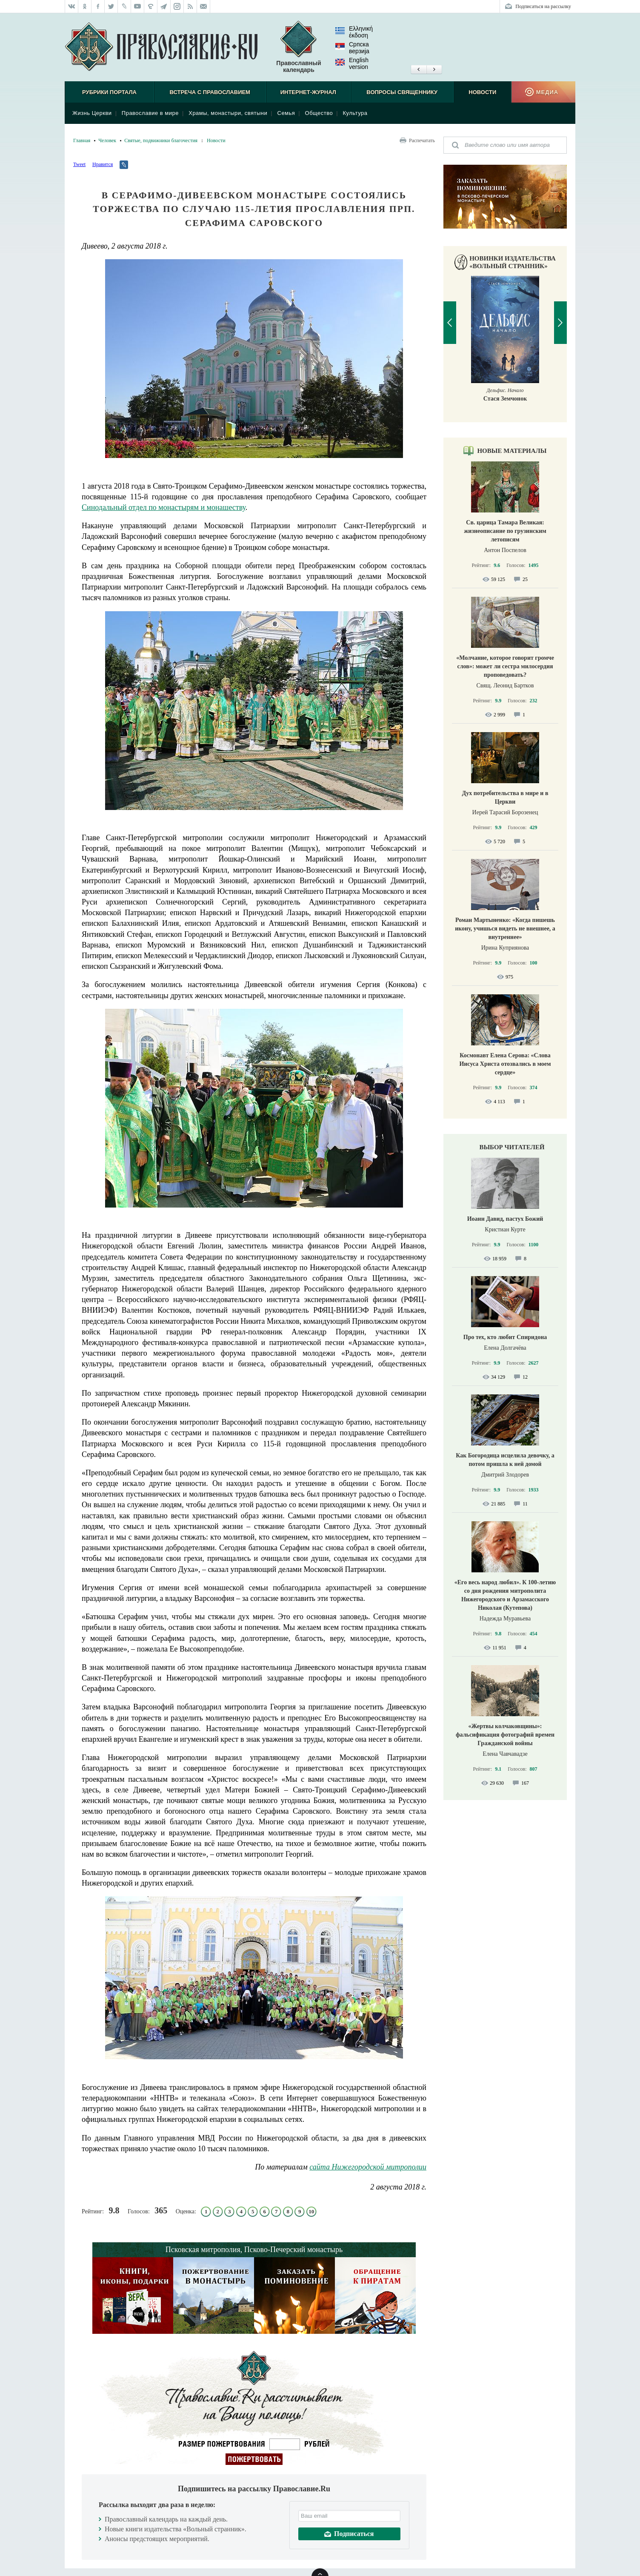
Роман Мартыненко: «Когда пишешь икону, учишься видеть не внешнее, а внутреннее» (505, 928)
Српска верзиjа (352, 47)
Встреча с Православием (210, 92)
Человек (107, 140)
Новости (482, 92)
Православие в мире (150, 113)
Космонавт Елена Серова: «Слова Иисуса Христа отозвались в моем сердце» (505, 1064)
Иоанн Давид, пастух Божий (505, 1219)
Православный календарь (298, 47)
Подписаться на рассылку (543, 6)
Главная (81, 140)
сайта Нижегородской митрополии (367, 2167)
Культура (355, 113)
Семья (286, 113)
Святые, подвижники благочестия (160, 140)
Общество (319, 113)
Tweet (79, 164)
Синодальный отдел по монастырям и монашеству (164, 507)
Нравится (102, 164)
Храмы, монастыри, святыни (228, 113)
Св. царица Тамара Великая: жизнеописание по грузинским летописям (505, 531)
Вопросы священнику (401, 92)
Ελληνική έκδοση (354, 32)
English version (352, 63)
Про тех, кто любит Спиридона (505, 1337)
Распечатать (422, 140)
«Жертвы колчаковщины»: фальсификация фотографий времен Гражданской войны (505, 1734)
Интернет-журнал (308, 92)
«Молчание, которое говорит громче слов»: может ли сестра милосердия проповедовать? (505, 666)
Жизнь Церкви (92, 113)
